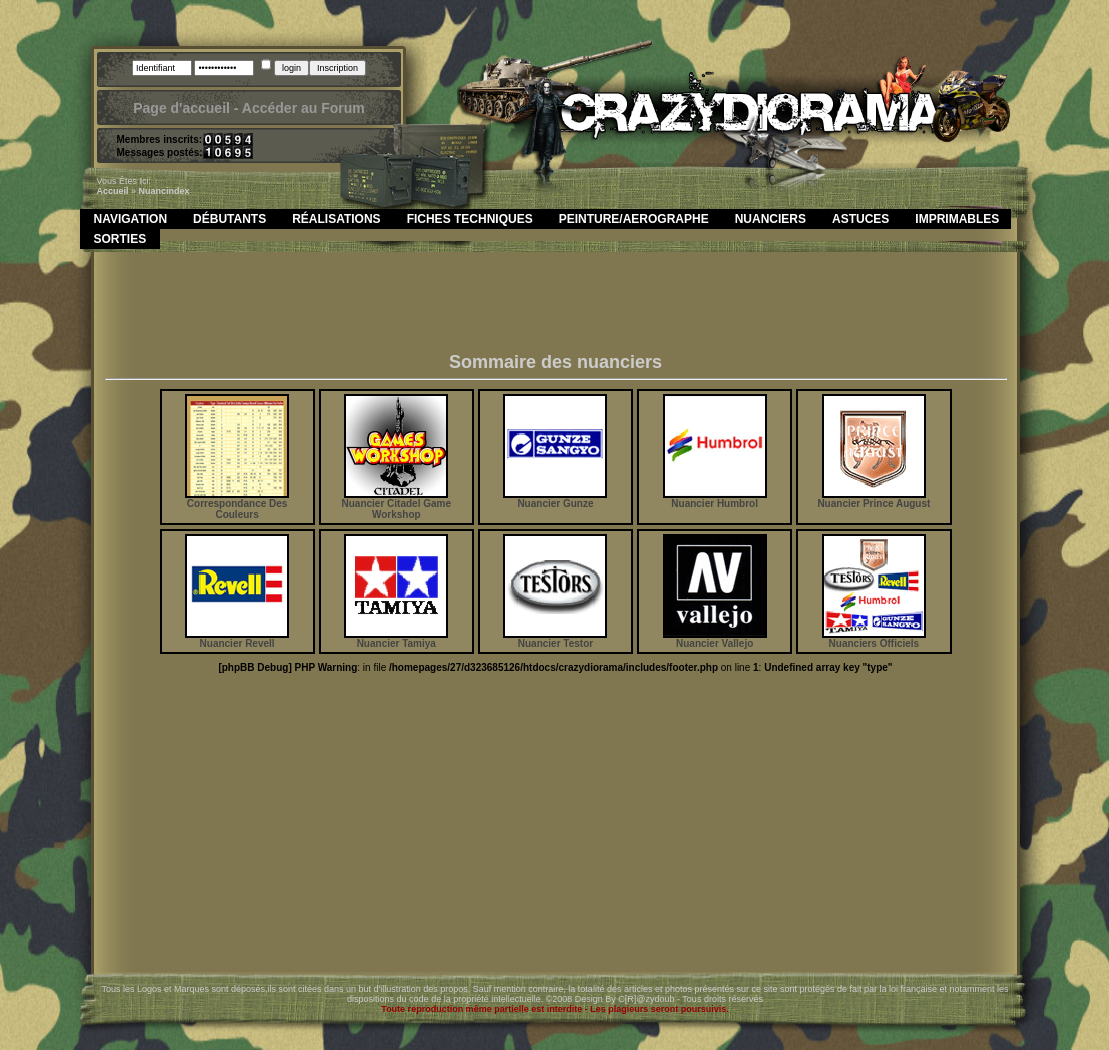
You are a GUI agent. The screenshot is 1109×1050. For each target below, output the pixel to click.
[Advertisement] (556, 307)
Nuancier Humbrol (715, 499)
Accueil (113, 191)
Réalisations (336, 219)
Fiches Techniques (470, 219)
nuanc (153, 191)
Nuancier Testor (555, 639)
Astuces (860, 219)
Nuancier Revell (237, 639)
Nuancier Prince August (873, 499)
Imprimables (957, 219)
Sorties (120, 239)
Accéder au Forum (303, 108)
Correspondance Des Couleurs (237, 504)
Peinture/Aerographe (634, 219)
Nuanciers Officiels (874, 639)
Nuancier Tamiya (396, 639)
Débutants (229, 219)
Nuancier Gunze (555, 499)
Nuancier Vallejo (715, 639)
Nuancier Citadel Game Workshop (396, 504)
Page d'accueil (181, 108)
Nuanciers (770, 219)
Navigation (131, 219)
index (178, 191)
